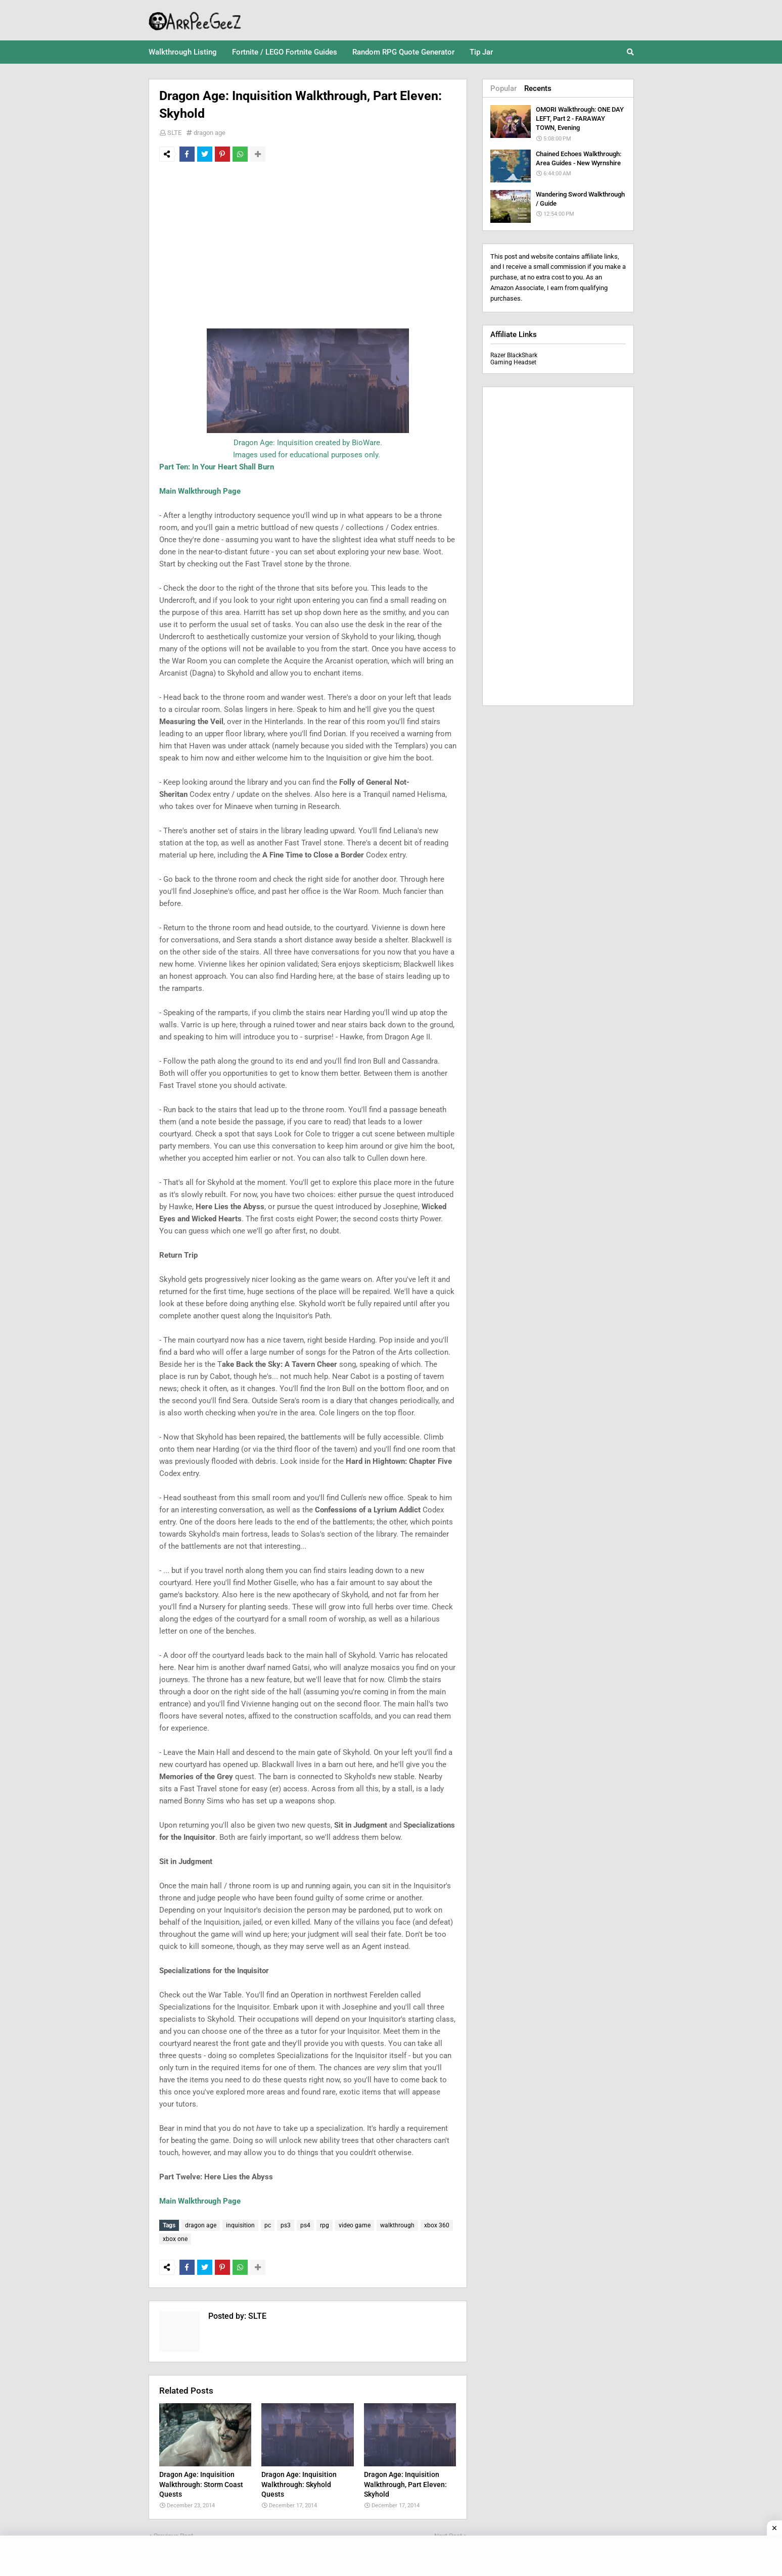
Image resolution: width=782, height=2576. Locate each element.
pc (267, 2225)
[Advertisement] (307, 245)
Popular (503, 88)
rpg (324, 2225)
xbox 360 (436, 2225)
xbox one (175, 2236)
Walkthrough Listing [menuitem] (183, 52)
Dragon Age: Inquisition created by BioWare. (308, 442)
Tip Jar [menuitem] (481, 52)
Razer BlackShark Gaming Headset (513, 359)
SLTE (174, 132)
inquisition (240, 2225)
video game (355, 2225)
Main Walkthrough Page (200, 491)
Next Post (448, 2531)
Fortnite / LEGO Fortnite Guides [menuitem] (284, 52)
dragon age (209, 132)
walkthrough (397, 2225)
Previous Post (173, 2531)
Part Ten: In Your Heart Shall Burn (216, 466)
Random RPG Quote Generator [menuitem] (403, 52)
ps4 (305, 2225)
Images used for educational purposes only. (306, 454)
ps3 (286, 2225)
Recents (537, 88)
